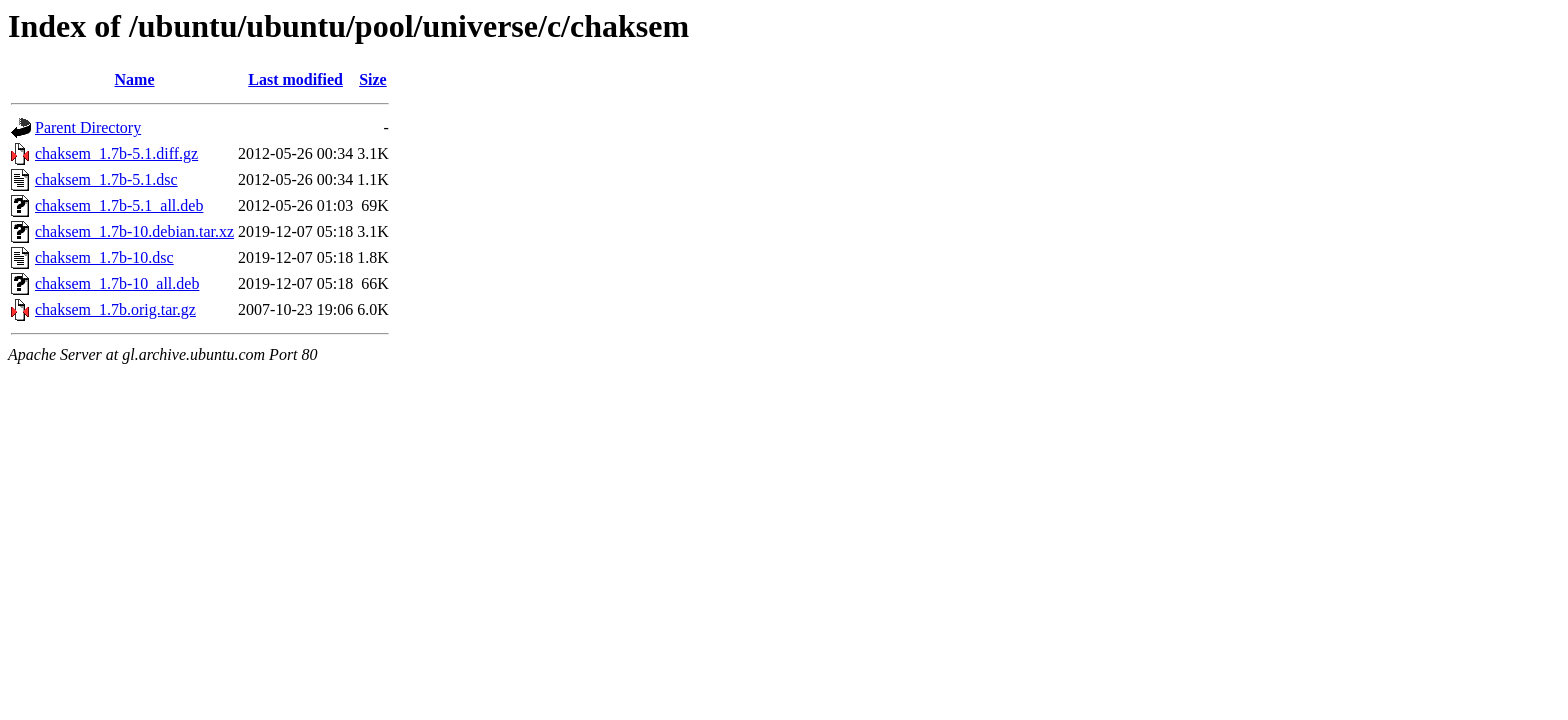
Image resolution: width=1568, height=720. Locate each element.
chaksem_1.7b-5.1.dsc (106, 179)
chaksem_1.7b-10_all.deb (117, 283)
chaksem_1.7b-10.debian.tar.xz (134, 231)
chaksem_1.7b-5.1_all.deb (119, 205)
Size (373, 79)
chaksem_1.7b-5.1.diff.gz (116, 153)
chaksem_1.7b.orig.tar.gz (115, 309)
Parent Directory (88, 127)
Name (135, 79)
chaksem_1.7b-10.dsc (104, 257)
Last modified (295, 79)
